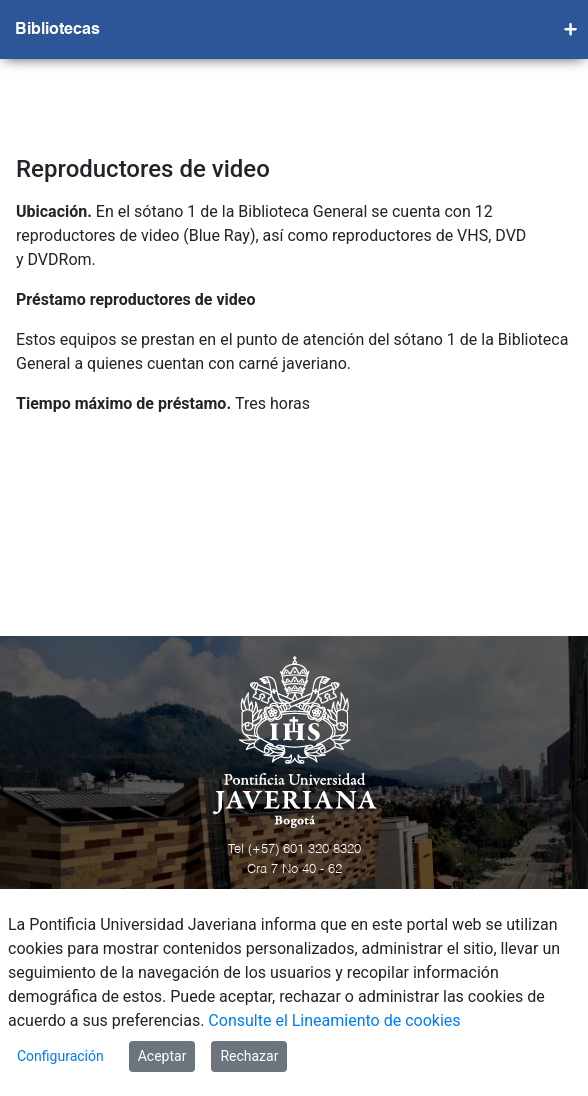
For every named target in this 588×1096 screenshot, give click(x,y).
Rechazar (249, 1056)
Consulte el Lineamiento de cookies (334, 1020)
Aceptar (162, 1056)
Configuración (60, 1056)
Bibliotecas (57, 30)
